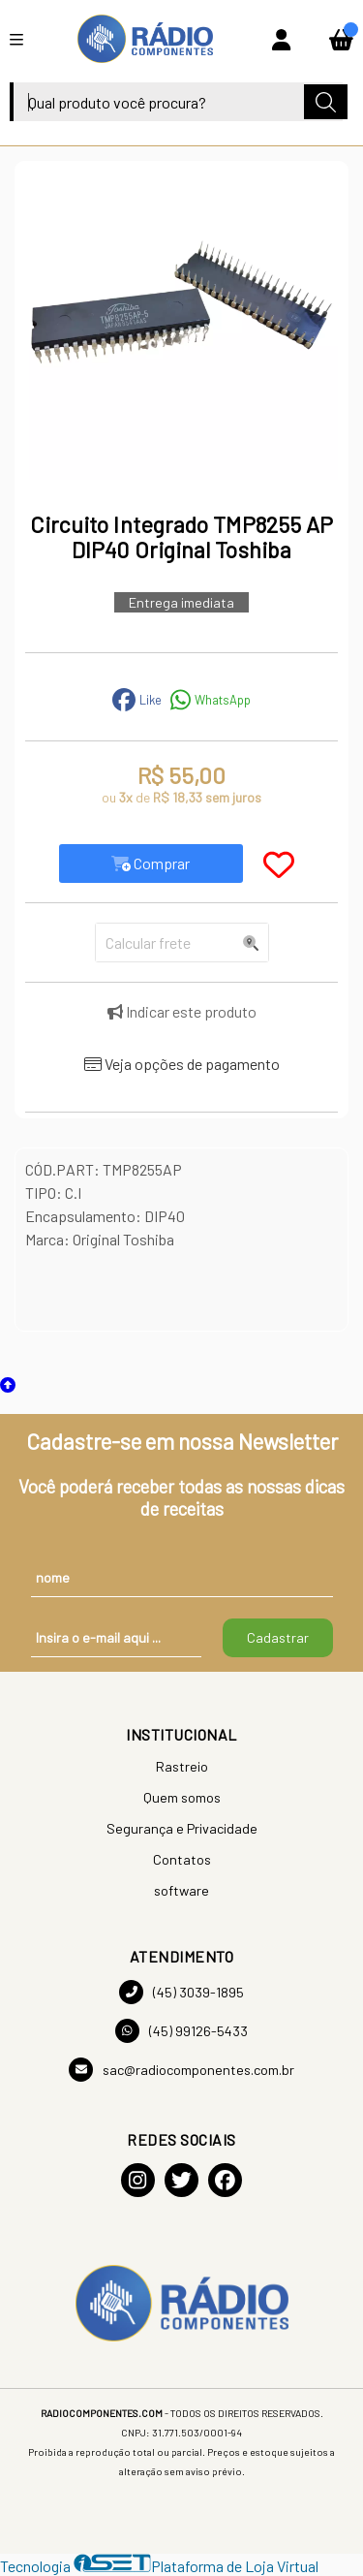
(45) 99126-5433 (181, 2031)
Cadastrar (278, 1637)
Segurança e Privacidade (181, 1828)
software (181, 1890)
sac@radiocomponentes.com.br (181, 2070)
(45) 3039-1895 (181, 1992)
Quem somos (182, 1797)
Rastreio (182, 1766)
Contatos (182, 1859)
